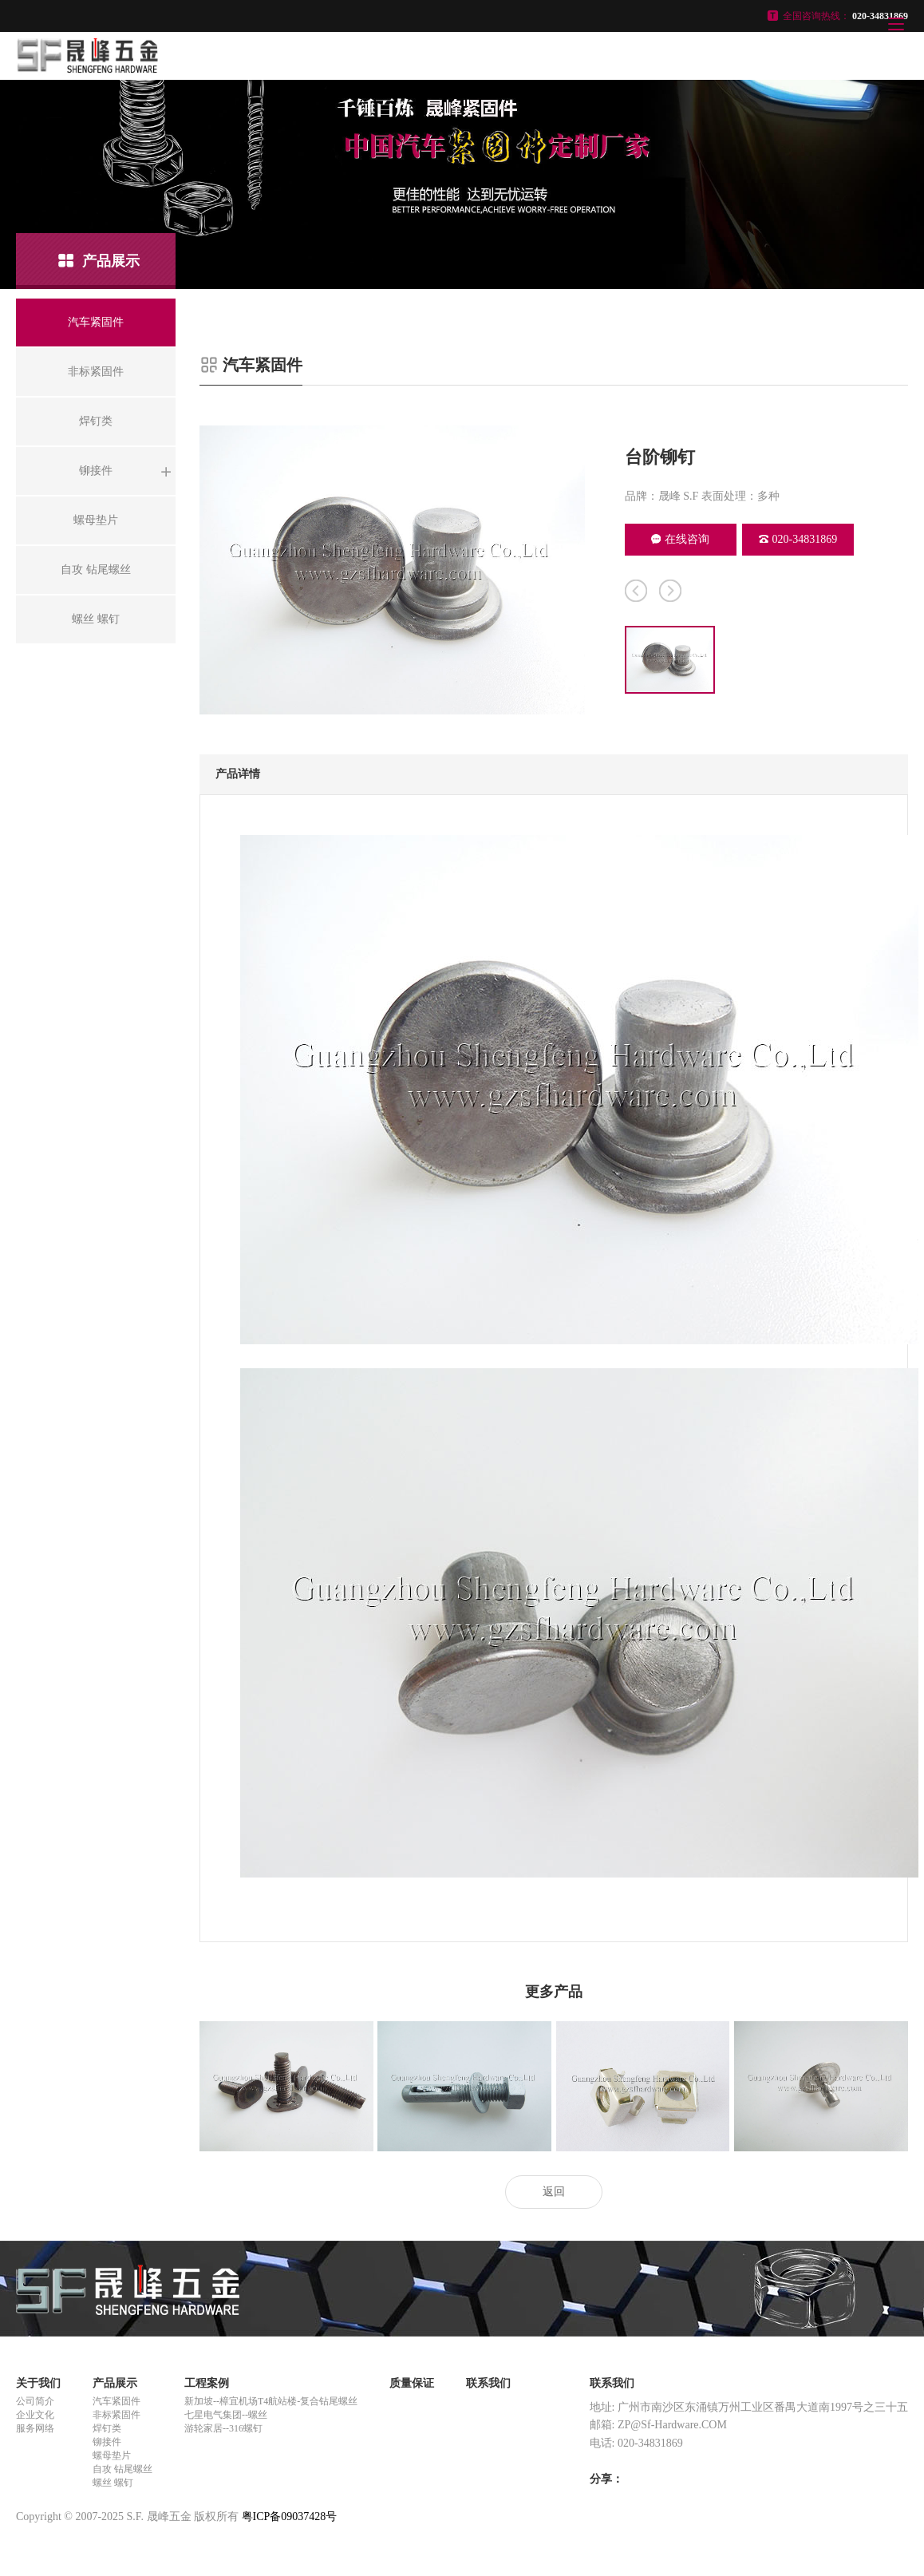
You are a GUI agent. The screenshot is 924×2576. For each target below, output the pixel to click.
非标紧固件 (116, 2414)
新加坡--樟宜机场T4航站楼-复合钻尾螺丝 (270, 2401)
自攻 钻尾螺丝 (122, 2469)
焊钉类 (107, 2428)
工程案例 (206, 2383)
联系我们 (488, 2383)
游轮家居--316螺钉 (223, 2428)
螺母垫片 (112, 2455)
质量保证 (411, 2383)
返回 (554, 2192)
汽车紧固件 (116, 2401)
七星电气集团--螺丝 (225, 2414)
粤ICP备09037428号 (290, 2517)
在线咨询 (680, 539)
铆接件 (107, 2441)
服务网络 (35, 2428)
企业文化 (35, 2414)
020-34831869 (798, 539)
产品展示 (115, 2383)
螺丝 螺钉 (113, 2482)
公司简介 (35, 2401)
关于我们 (38, 2383)
